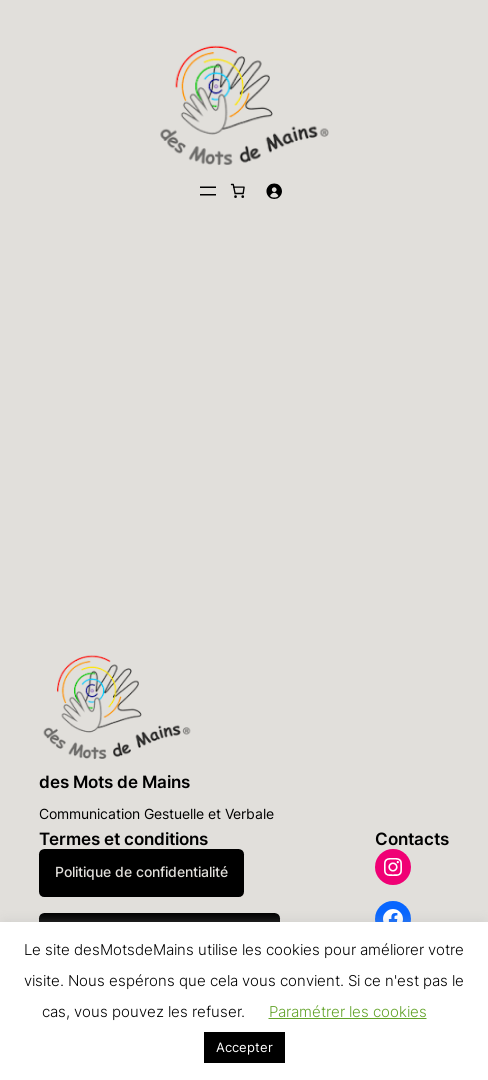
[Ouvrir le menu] (208, 191)
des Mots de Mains (114, 782)
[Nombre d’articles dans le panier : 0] (238, 191)
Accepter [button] (244, 1047)
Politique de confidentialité (141, 871)
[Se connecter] (274, 191)
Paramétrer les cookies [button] (348, 1011)
